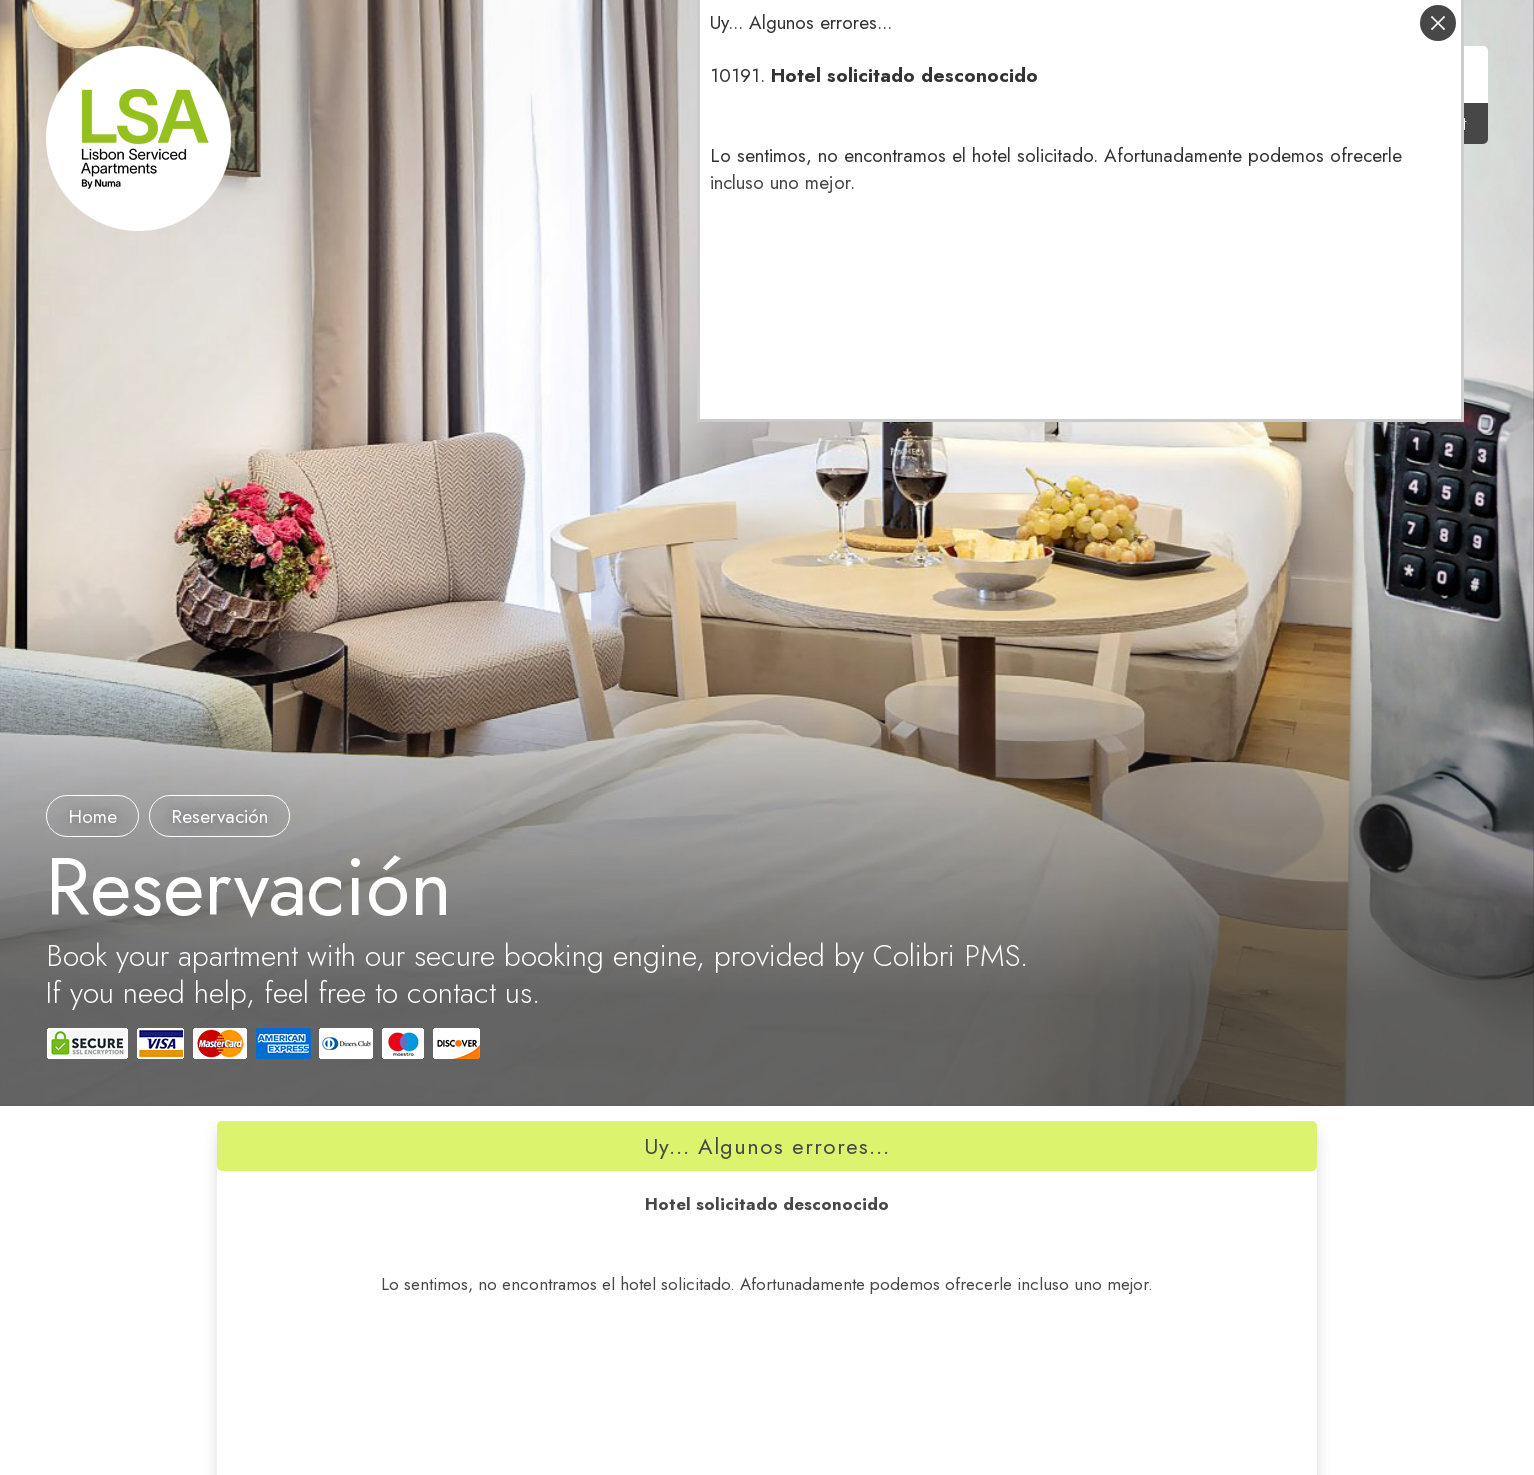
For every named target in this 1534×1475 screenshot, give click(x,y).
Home (92, 816)
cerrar (1438, 23)
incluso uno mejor (780, 182)
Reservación (219, 816)
